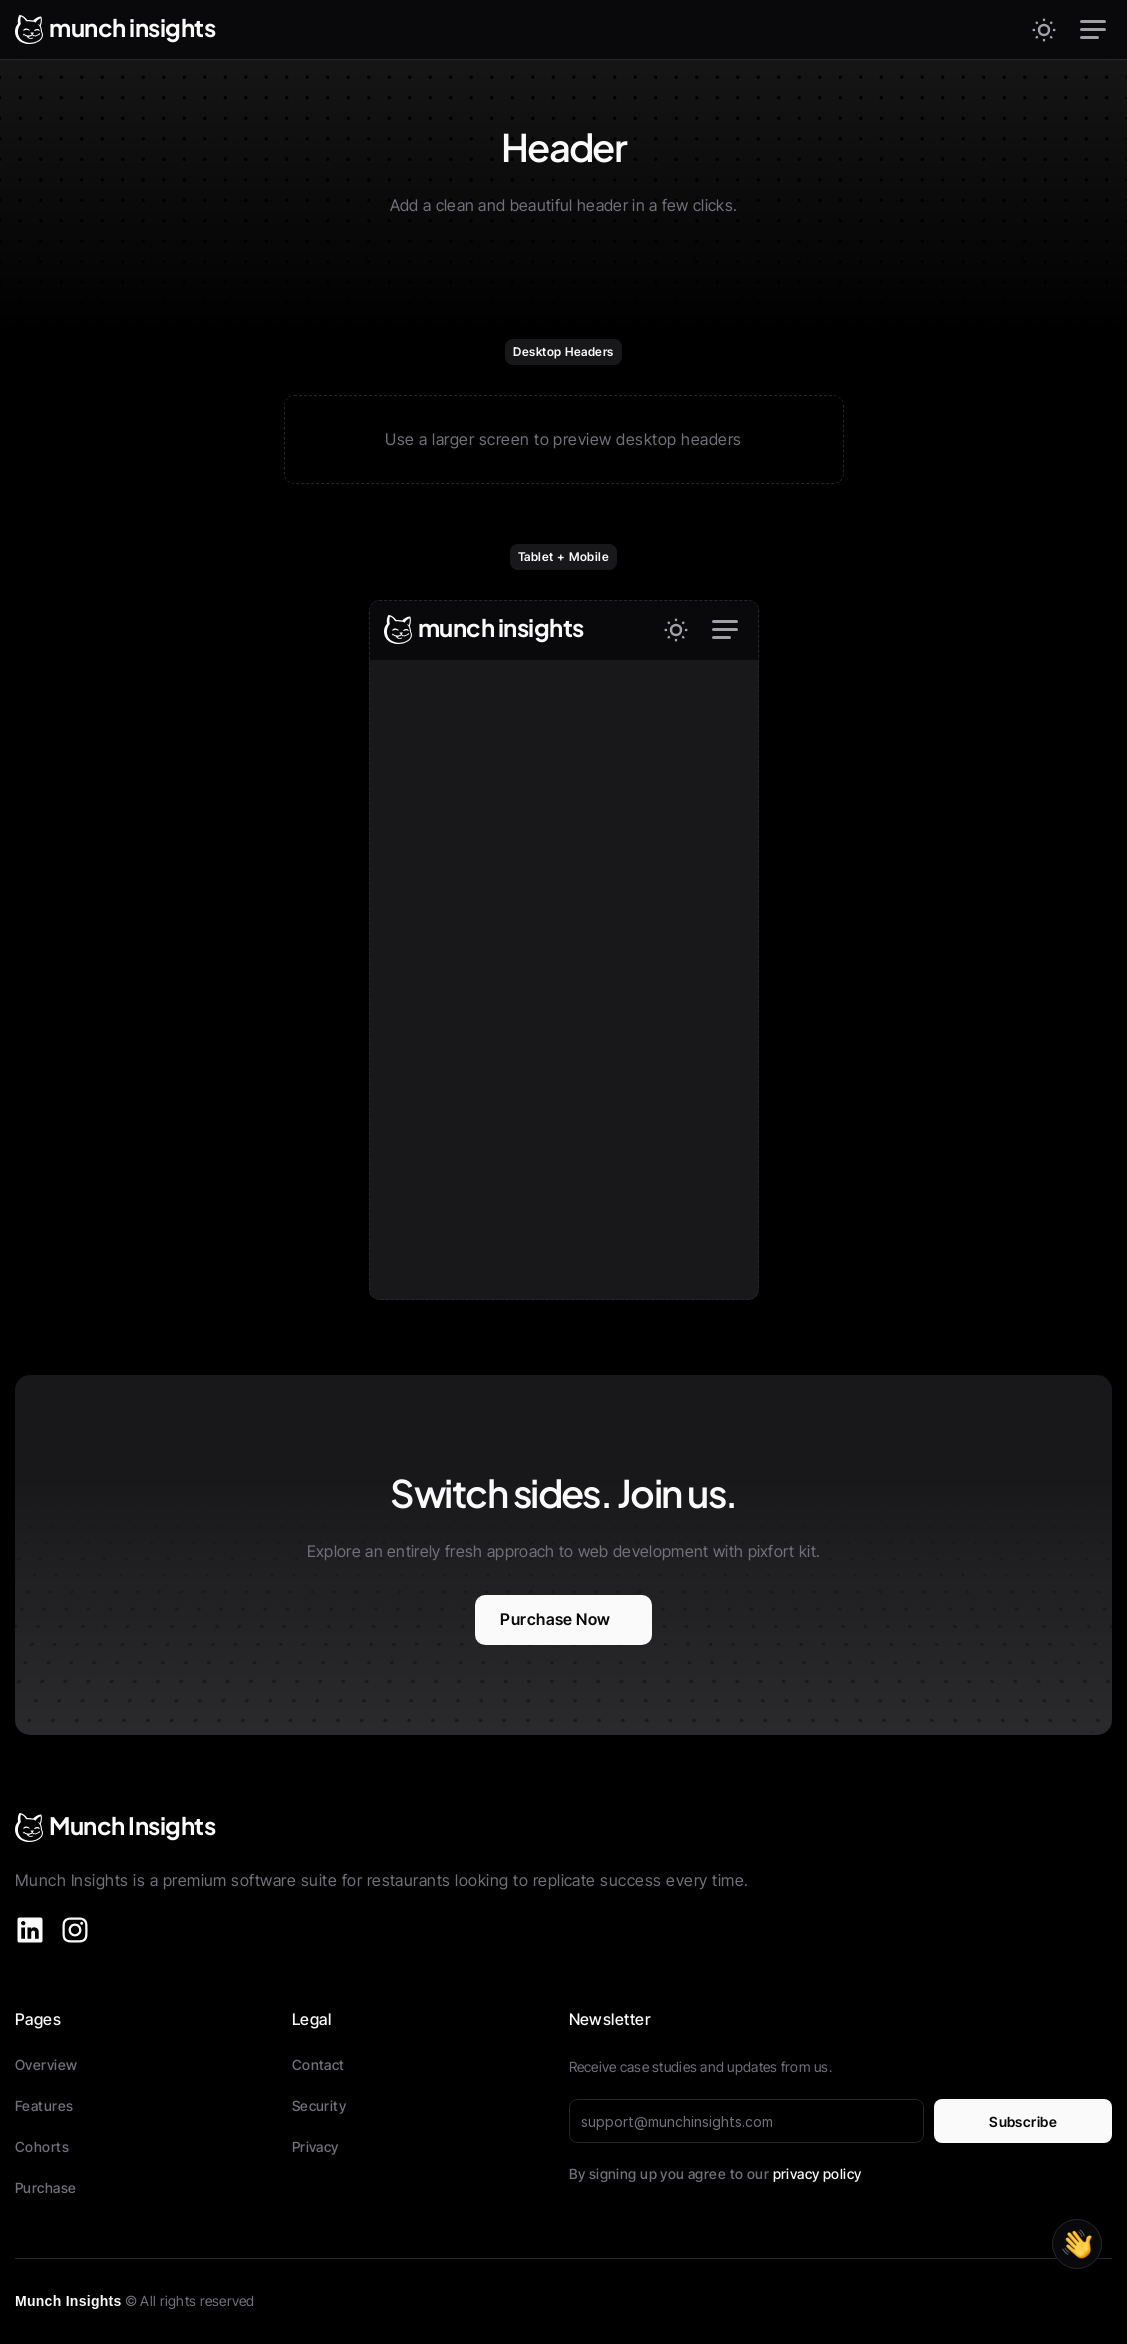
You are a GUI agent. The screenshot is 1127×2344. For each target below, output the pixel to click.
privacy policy (817, 2173)
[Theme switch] (1044, 30)
